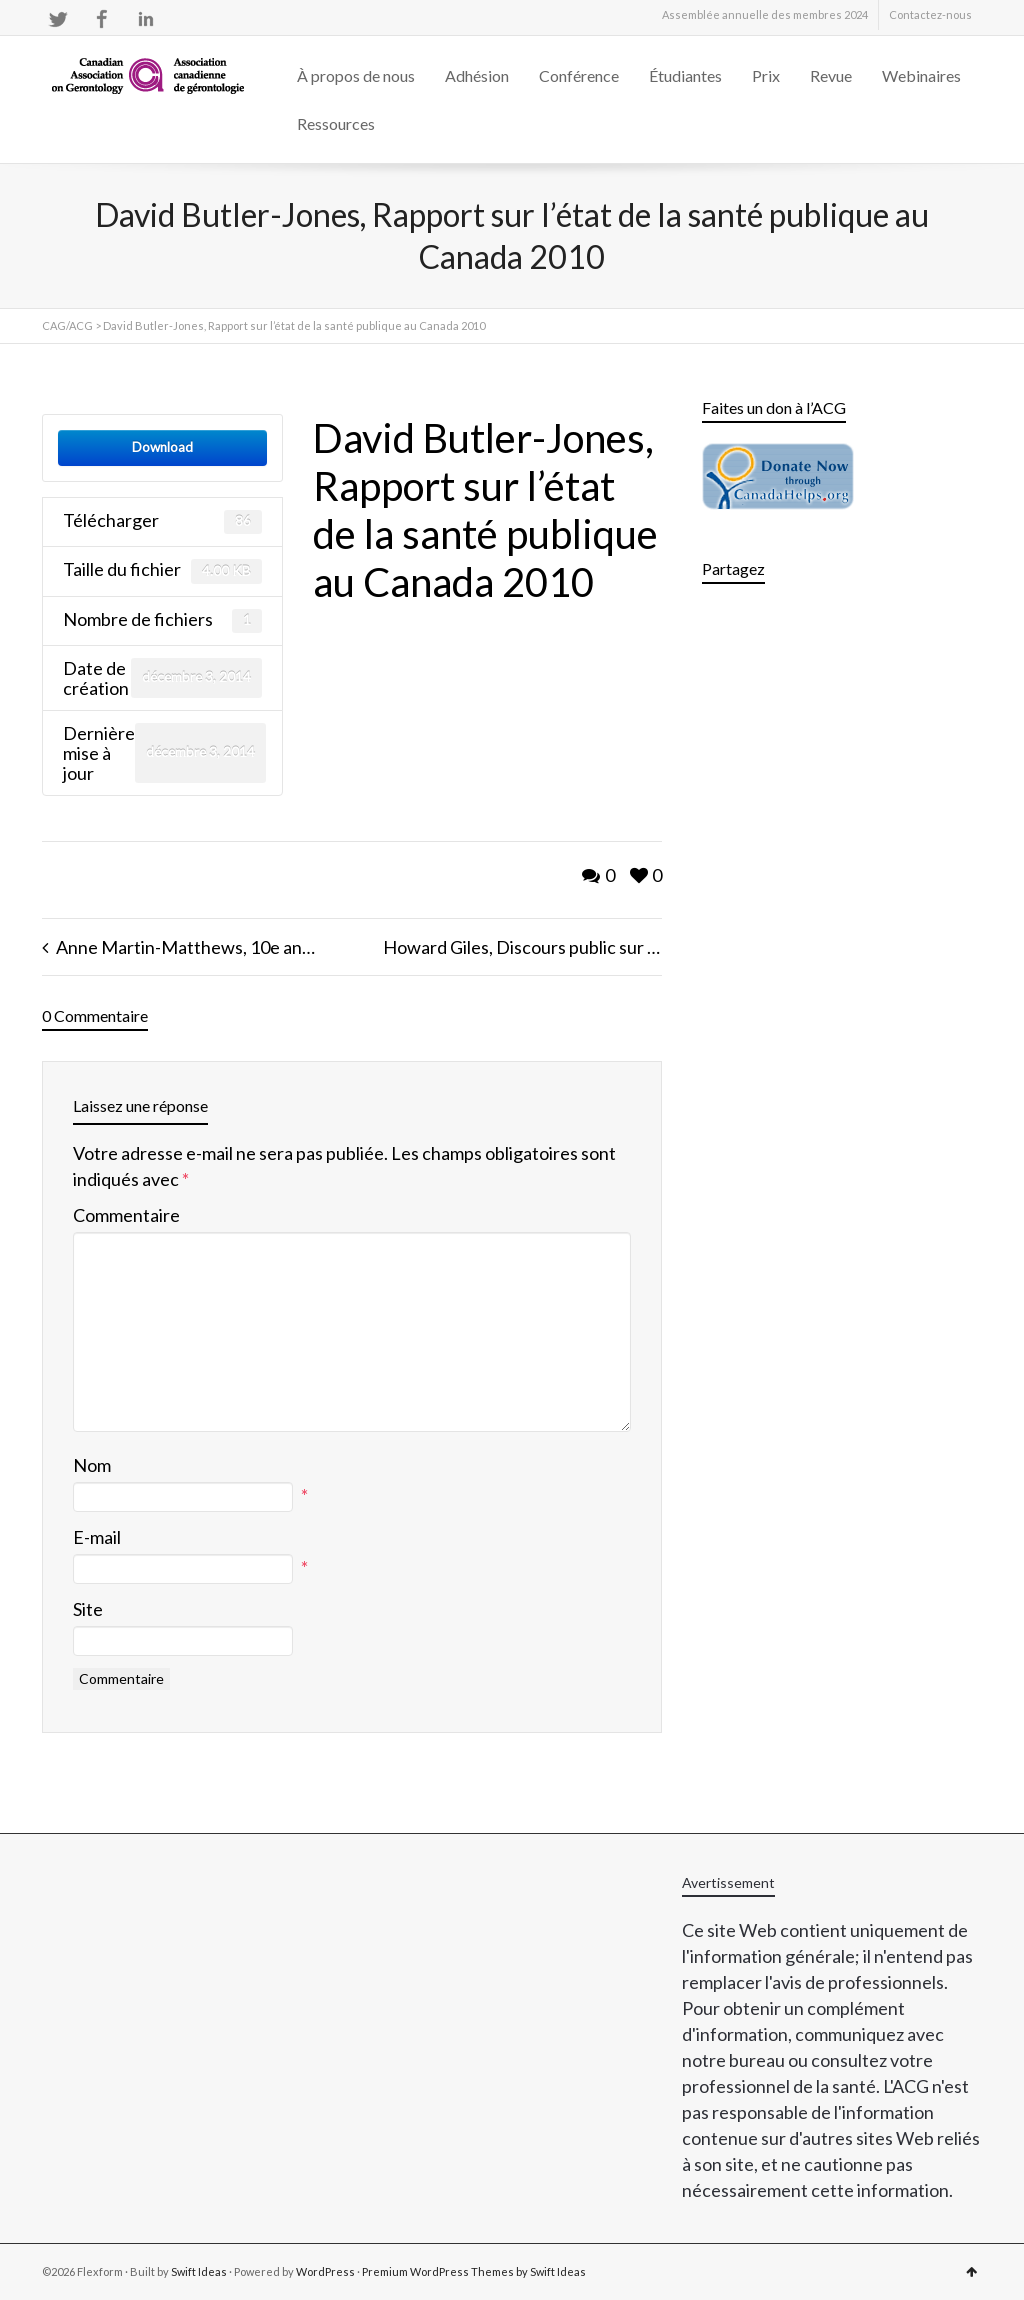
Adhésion (477, 75)
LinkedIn (146, 19)
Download (162, 447)
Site (88, 1609)
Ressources (336, 123)
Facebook (102, 19)
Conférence (579, 75)
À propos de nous (356, 75)
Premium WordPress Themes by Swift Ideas (474, 2271)
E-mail (97, 1537)
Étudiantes (685, 75)
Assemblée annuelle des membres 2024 (765, 14)
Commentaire (126, 1215)
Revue (831, 75)
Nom (92, 1465)
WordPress (325, 2271)
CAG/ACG (67, 325)
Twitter (58, 19)
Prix (766, 75)
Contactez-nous (930, 14)
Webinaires (921, 75)
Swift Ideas (199, 2271)
